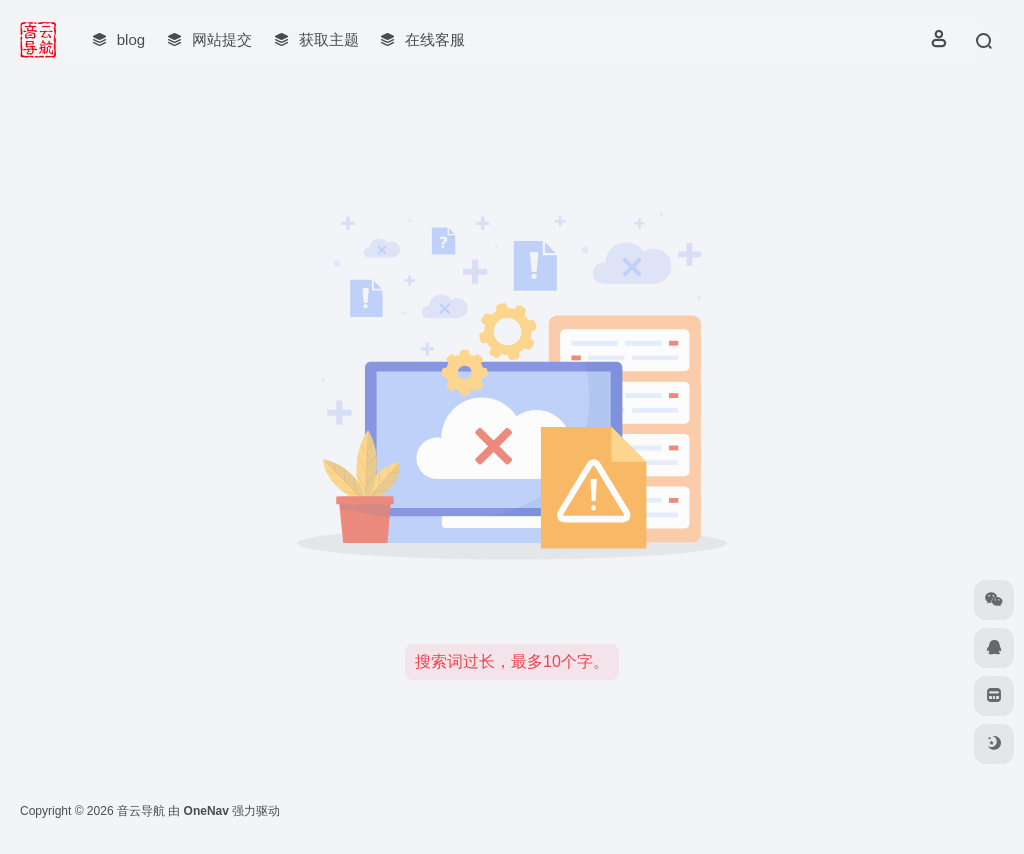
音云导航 (141, 811)
